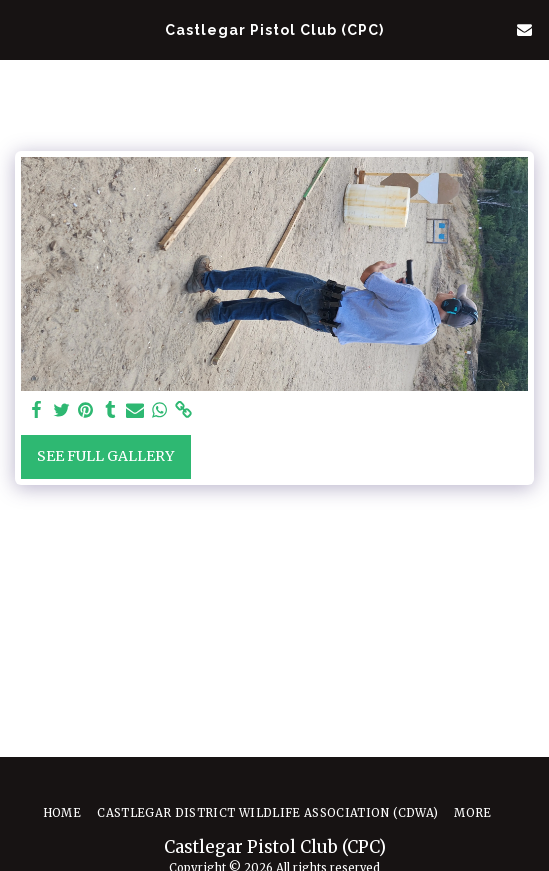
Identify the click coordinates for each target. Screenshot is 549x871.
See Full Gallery (105, 456)
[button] (22, 28)
